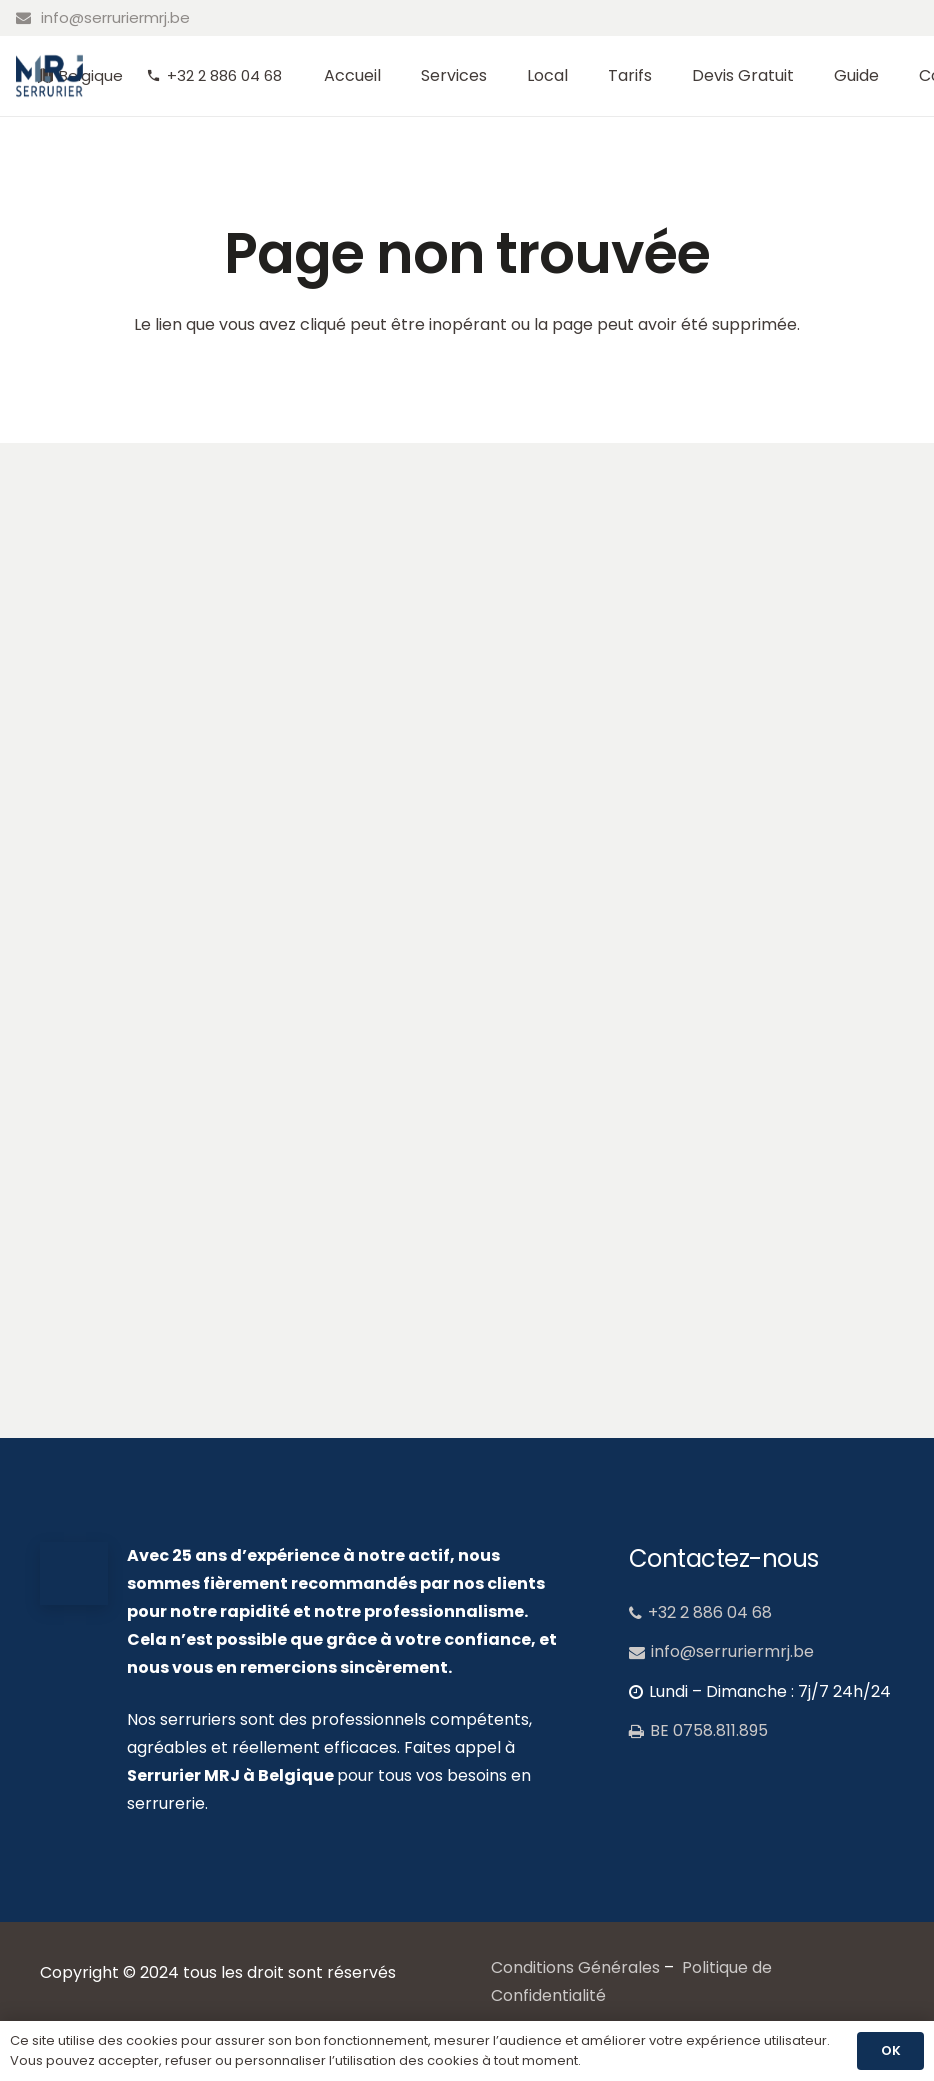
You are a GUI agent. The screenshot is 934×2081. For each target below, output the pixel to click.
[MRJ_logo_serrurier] (49, 76)
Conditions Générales (575, 1967)
